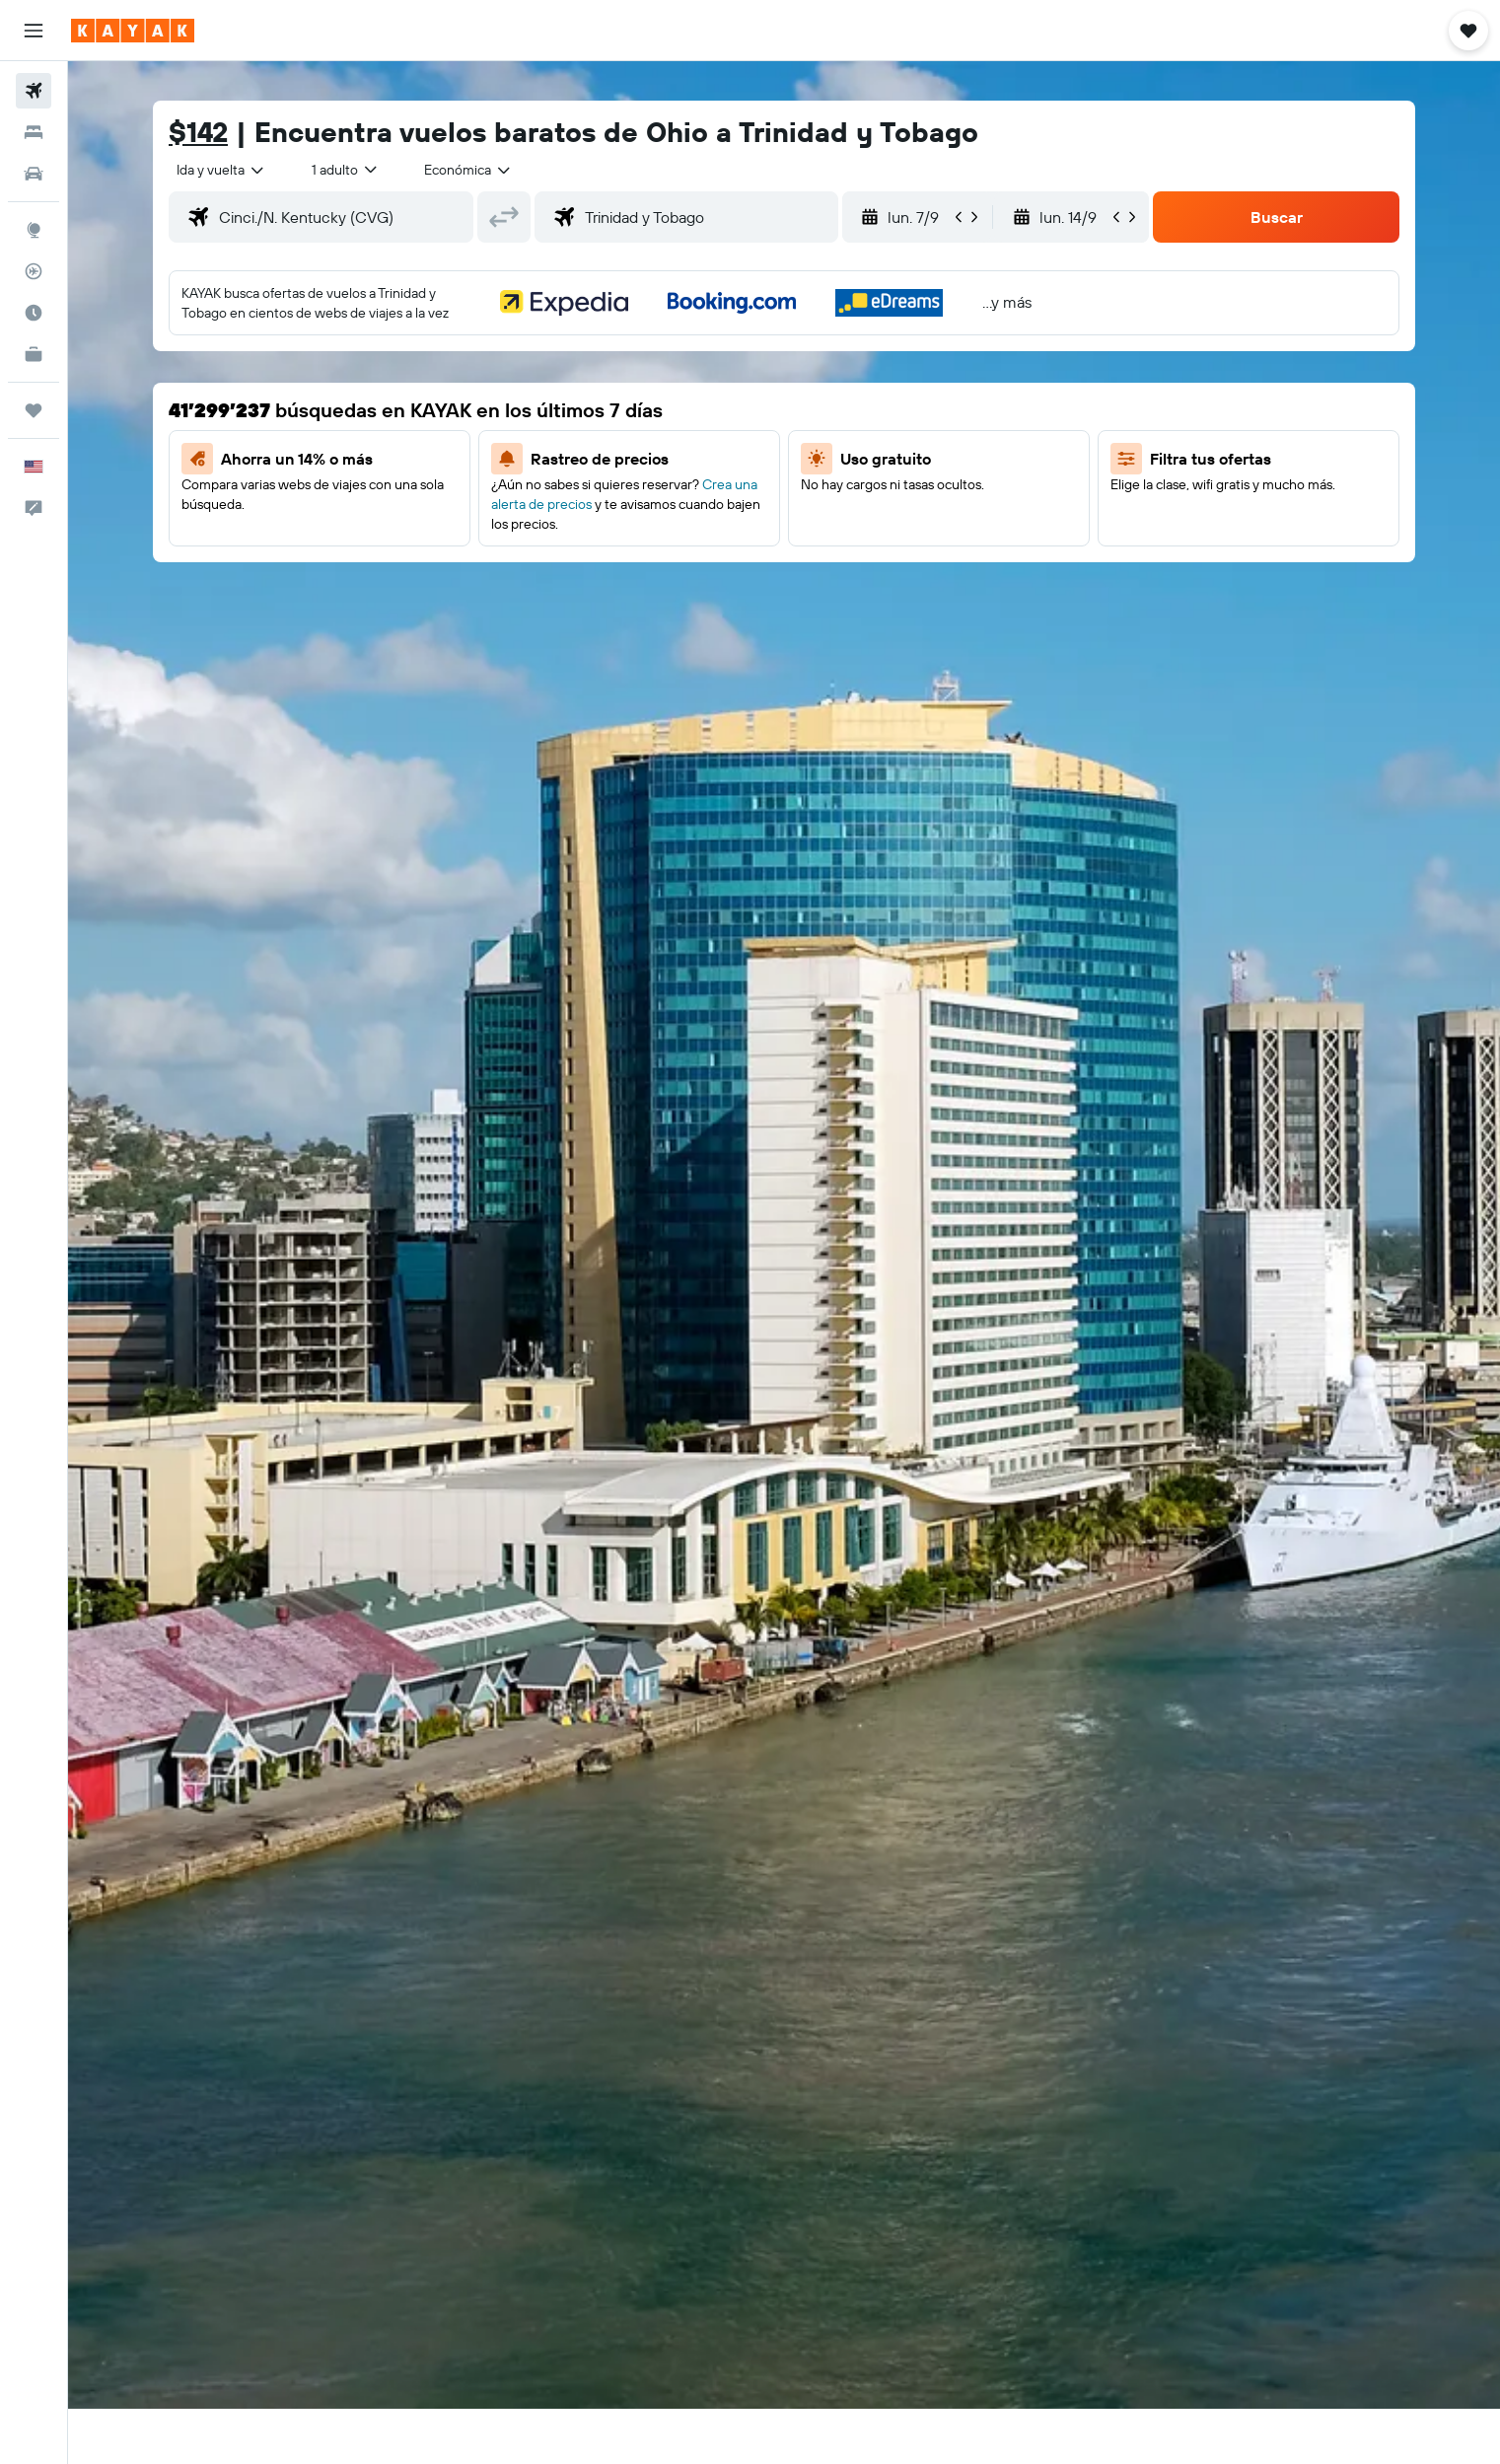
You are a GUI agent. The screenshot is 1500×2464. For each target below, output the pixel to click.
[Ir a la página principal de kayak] (132, 30)
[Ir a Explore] (33, 230)
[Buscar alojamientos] (33, 132)
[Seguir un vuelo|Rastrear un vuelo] (33, 271)
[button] (33, 30)
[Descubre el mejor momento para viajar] (33, 312)
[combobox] (221, 170)
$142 (198, 131)
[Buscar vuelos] (33, 90)
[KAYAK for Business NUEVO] (33, 354)
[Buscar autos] (33, 173)
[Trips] (33, 410)
